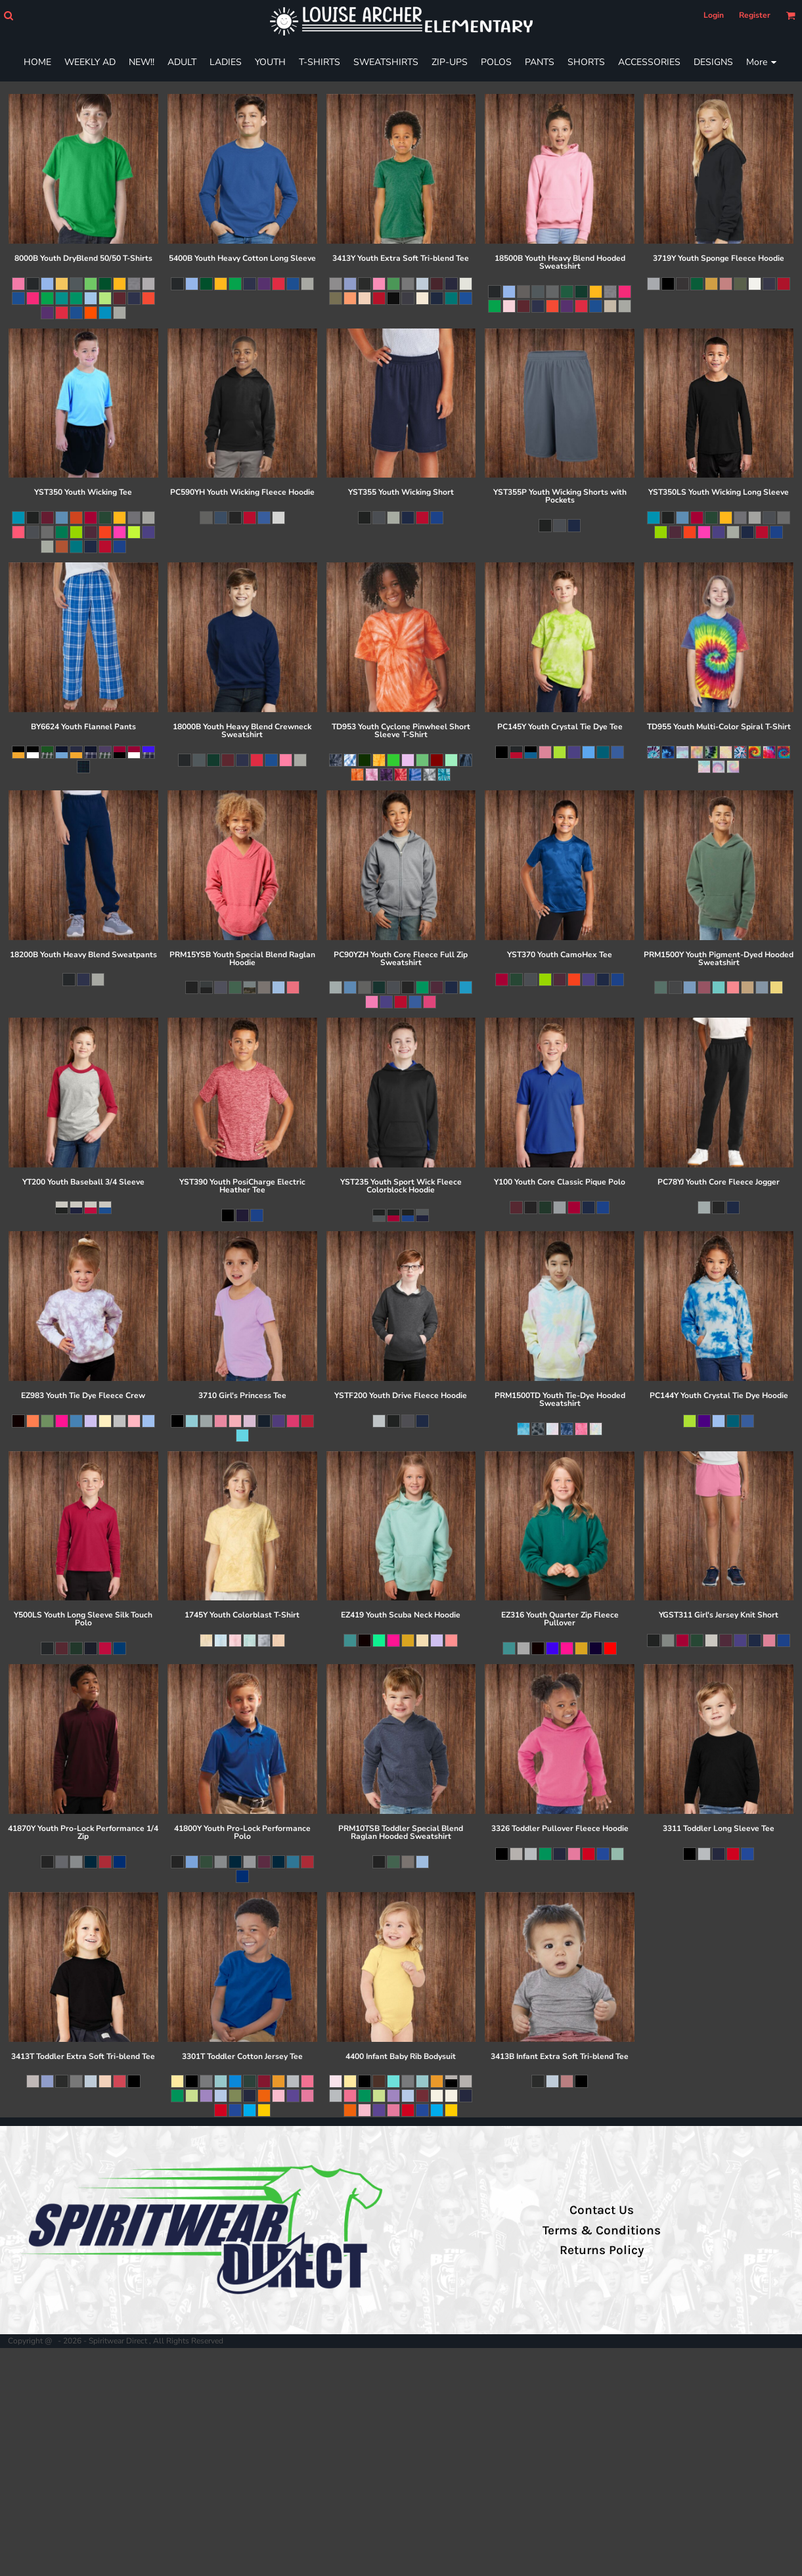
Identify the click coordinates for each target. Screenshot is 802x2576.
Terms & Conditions (602, 2230)
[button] (8, 15)
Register (754, 15)
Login (713, 15)
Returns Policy (602, 2250)
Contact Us (601, 2210)
